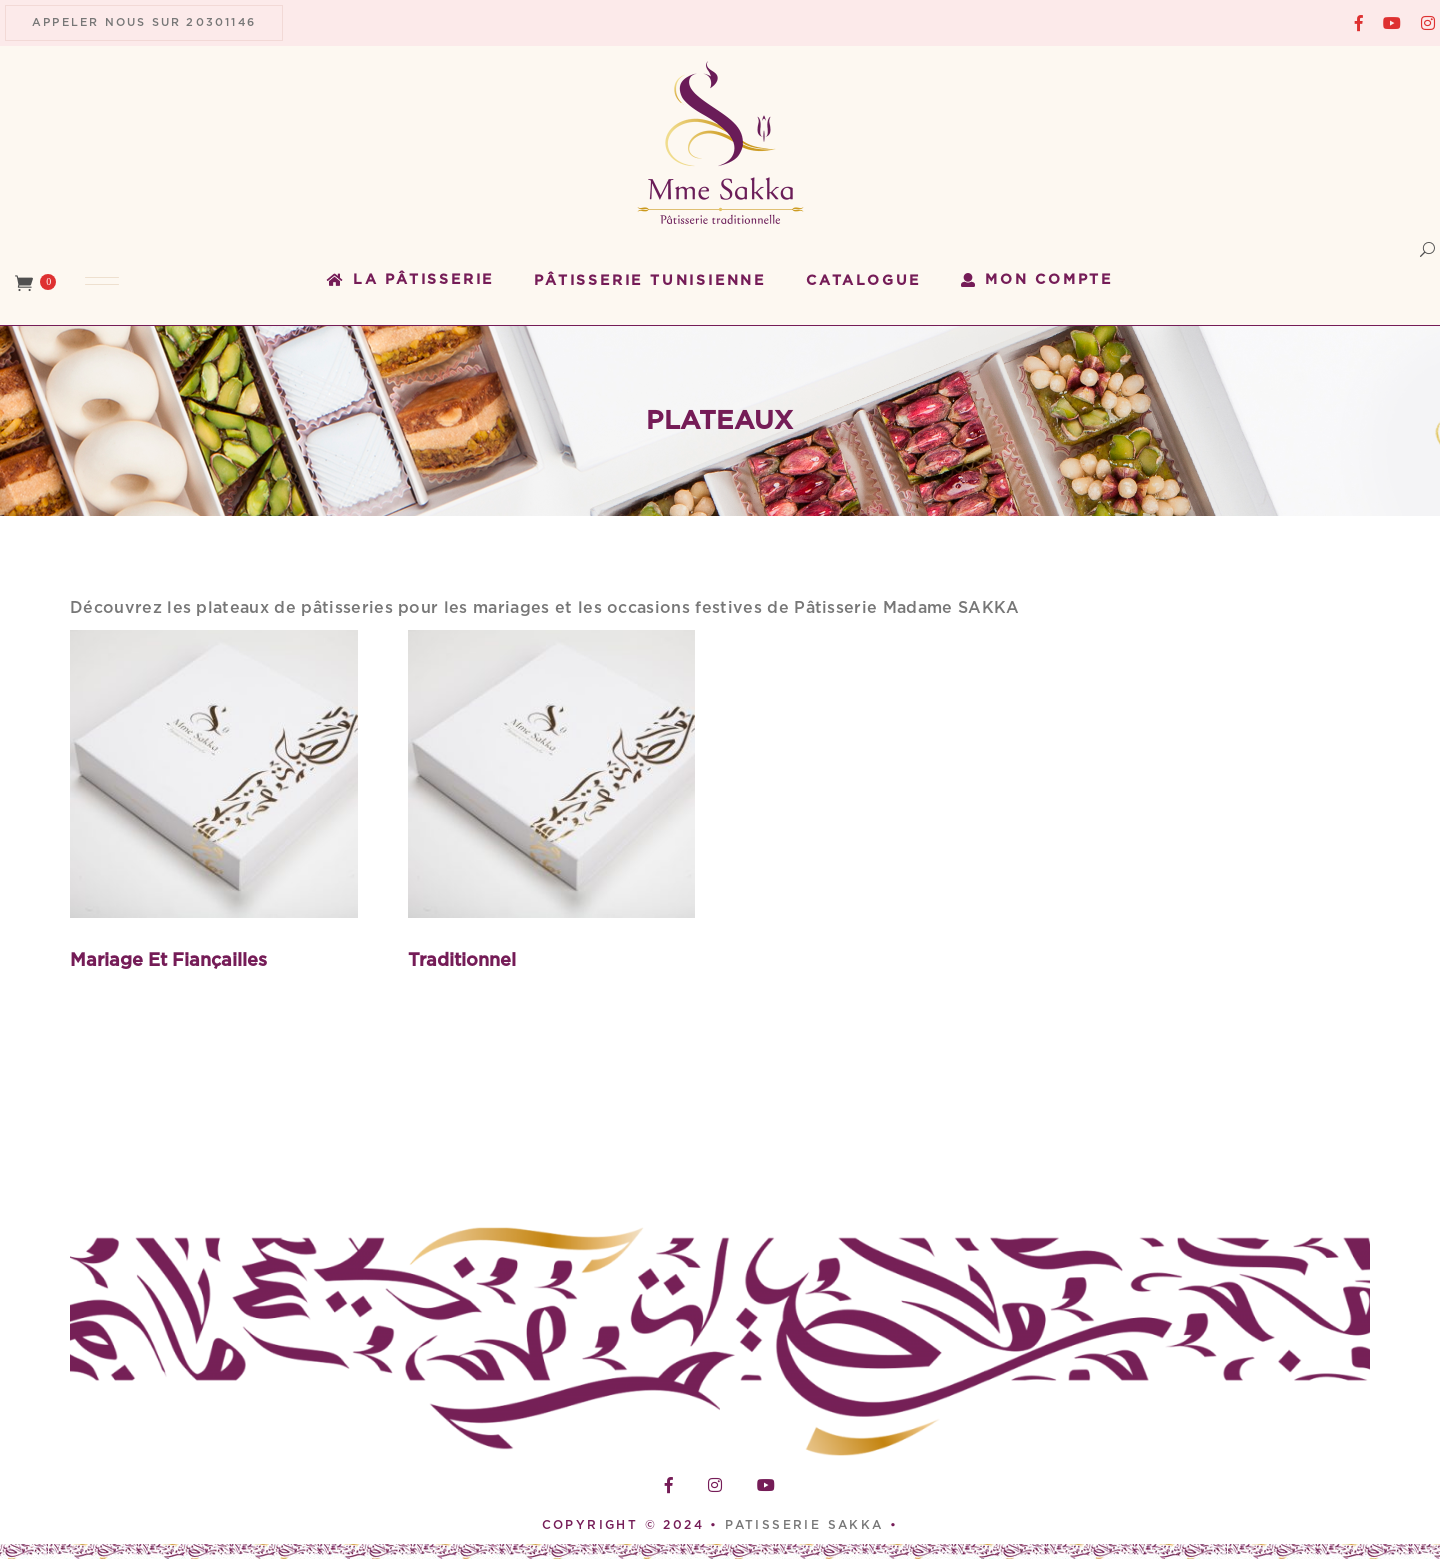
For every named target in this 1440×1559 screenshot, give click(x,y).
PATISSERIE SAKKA (807, 1525)
